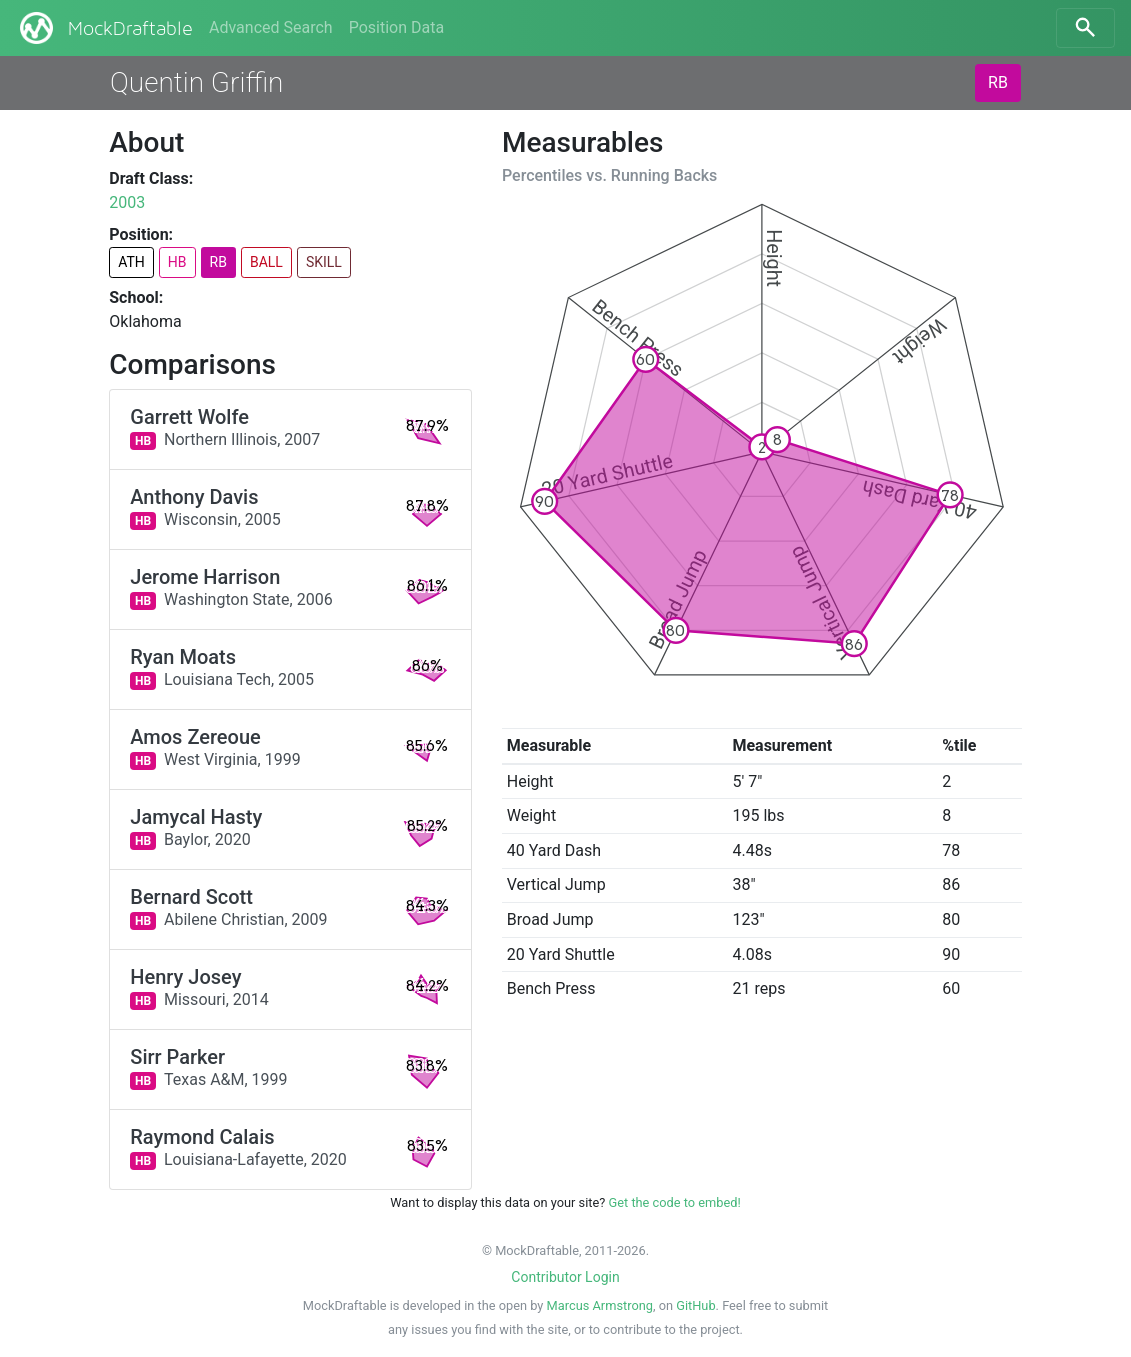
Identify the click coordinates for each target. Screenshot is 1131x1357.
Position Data (396, 27)
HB (177, 262)
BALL (266, 262)
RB (998, 82)
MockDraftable (104, 28)
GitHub (695, 1305)
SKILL (324, 262)
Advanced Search (271, 27)
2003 (127, 202)
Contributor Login (565, 1277)
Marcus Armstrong (600, 1305)
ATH (131, 262)
